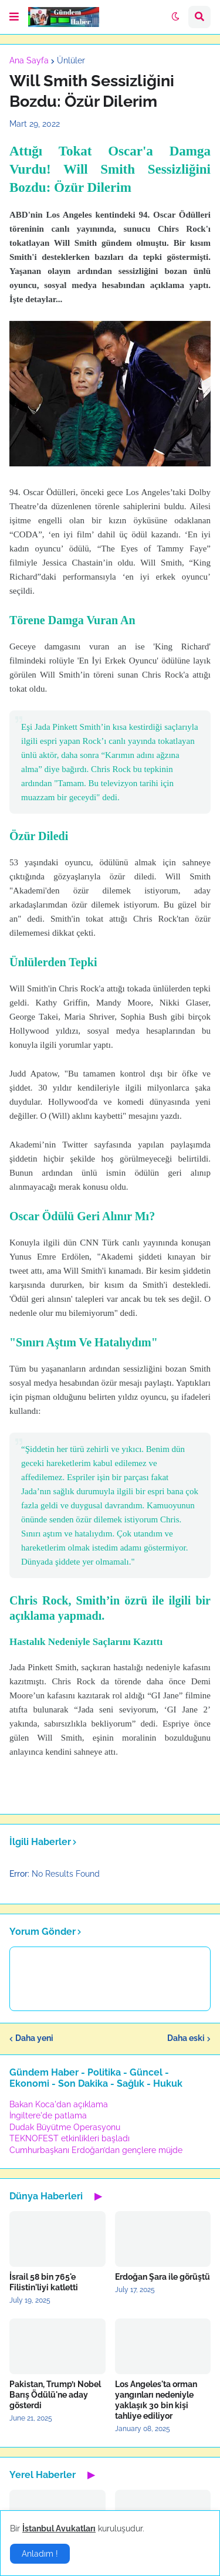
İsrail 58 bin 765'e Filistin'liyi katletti (43, 2282)
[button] (14, 17)
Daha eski (186, 2038)
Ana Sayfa (29, 60)
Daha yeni (34, 2038)
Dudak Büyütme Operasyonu (64, 2127)
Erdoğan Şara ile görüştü (162, 2276)
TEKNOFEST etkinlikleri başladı (69, 2138)
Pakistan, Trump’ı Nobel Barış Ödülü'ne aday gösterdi (55, 2394)
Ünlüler (71, 60)
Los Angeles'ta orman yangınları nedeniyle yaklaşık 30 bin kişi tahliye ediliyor (156, 2400)
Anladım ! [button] (40, 2553)
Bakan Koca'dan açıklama (58, 2104)
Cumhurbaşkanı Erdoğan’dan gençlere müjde (95, 2150)
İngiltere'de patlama (48, 2115)
